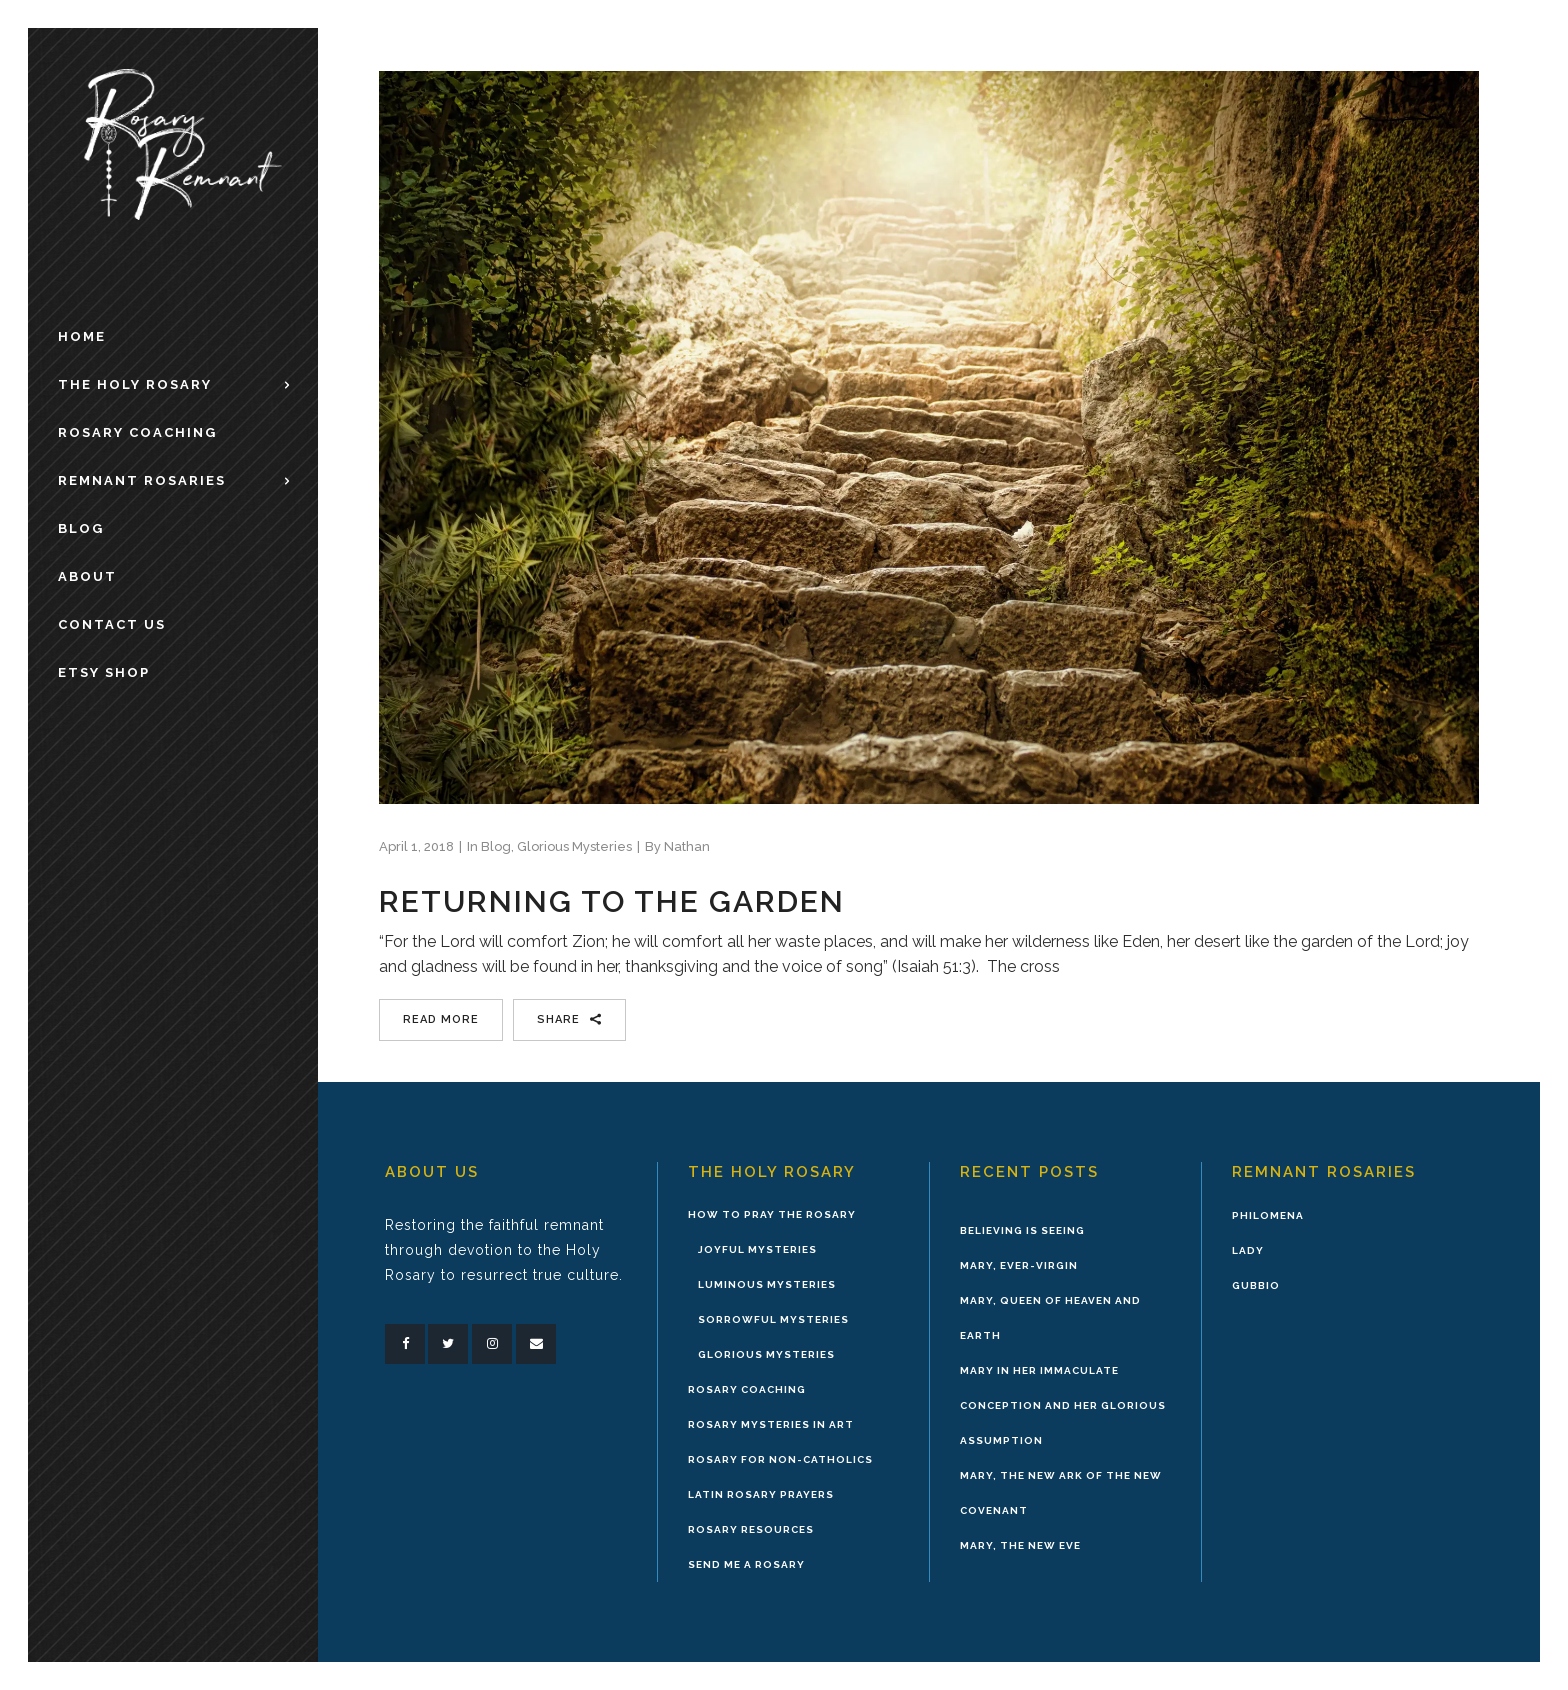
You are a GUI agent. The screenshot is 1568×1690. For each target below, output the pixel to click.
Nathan (687, 846)
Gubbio (1256, 1285)
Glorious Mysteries (574, 846)
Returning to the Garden (612, 901)
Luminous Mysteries (767, 1284)
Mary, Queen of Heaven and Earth (1050, 1318)
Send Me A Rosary (746, 1564)
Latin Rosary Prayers (761, 1494)
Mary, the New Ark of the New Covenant (1061, 1493)
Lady (1248, 1250)
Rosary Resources (751, 1529)
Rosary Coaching (747, 1389)
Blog (496, 846)
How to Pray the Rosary (772, 1214)
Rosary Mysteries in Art (771, 1424)
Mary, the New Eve (1020, 1545)
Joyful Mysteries (757, 1249)
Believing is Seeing (1022, 1230)
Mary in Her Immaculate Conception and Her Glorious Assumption (1063, 1405)
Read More (441, 1019)
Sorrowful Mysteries (773, 1319)
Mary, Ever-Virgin (1019, 1265)
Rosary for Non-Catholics (780, 1459)
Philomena (1268, 1215)
